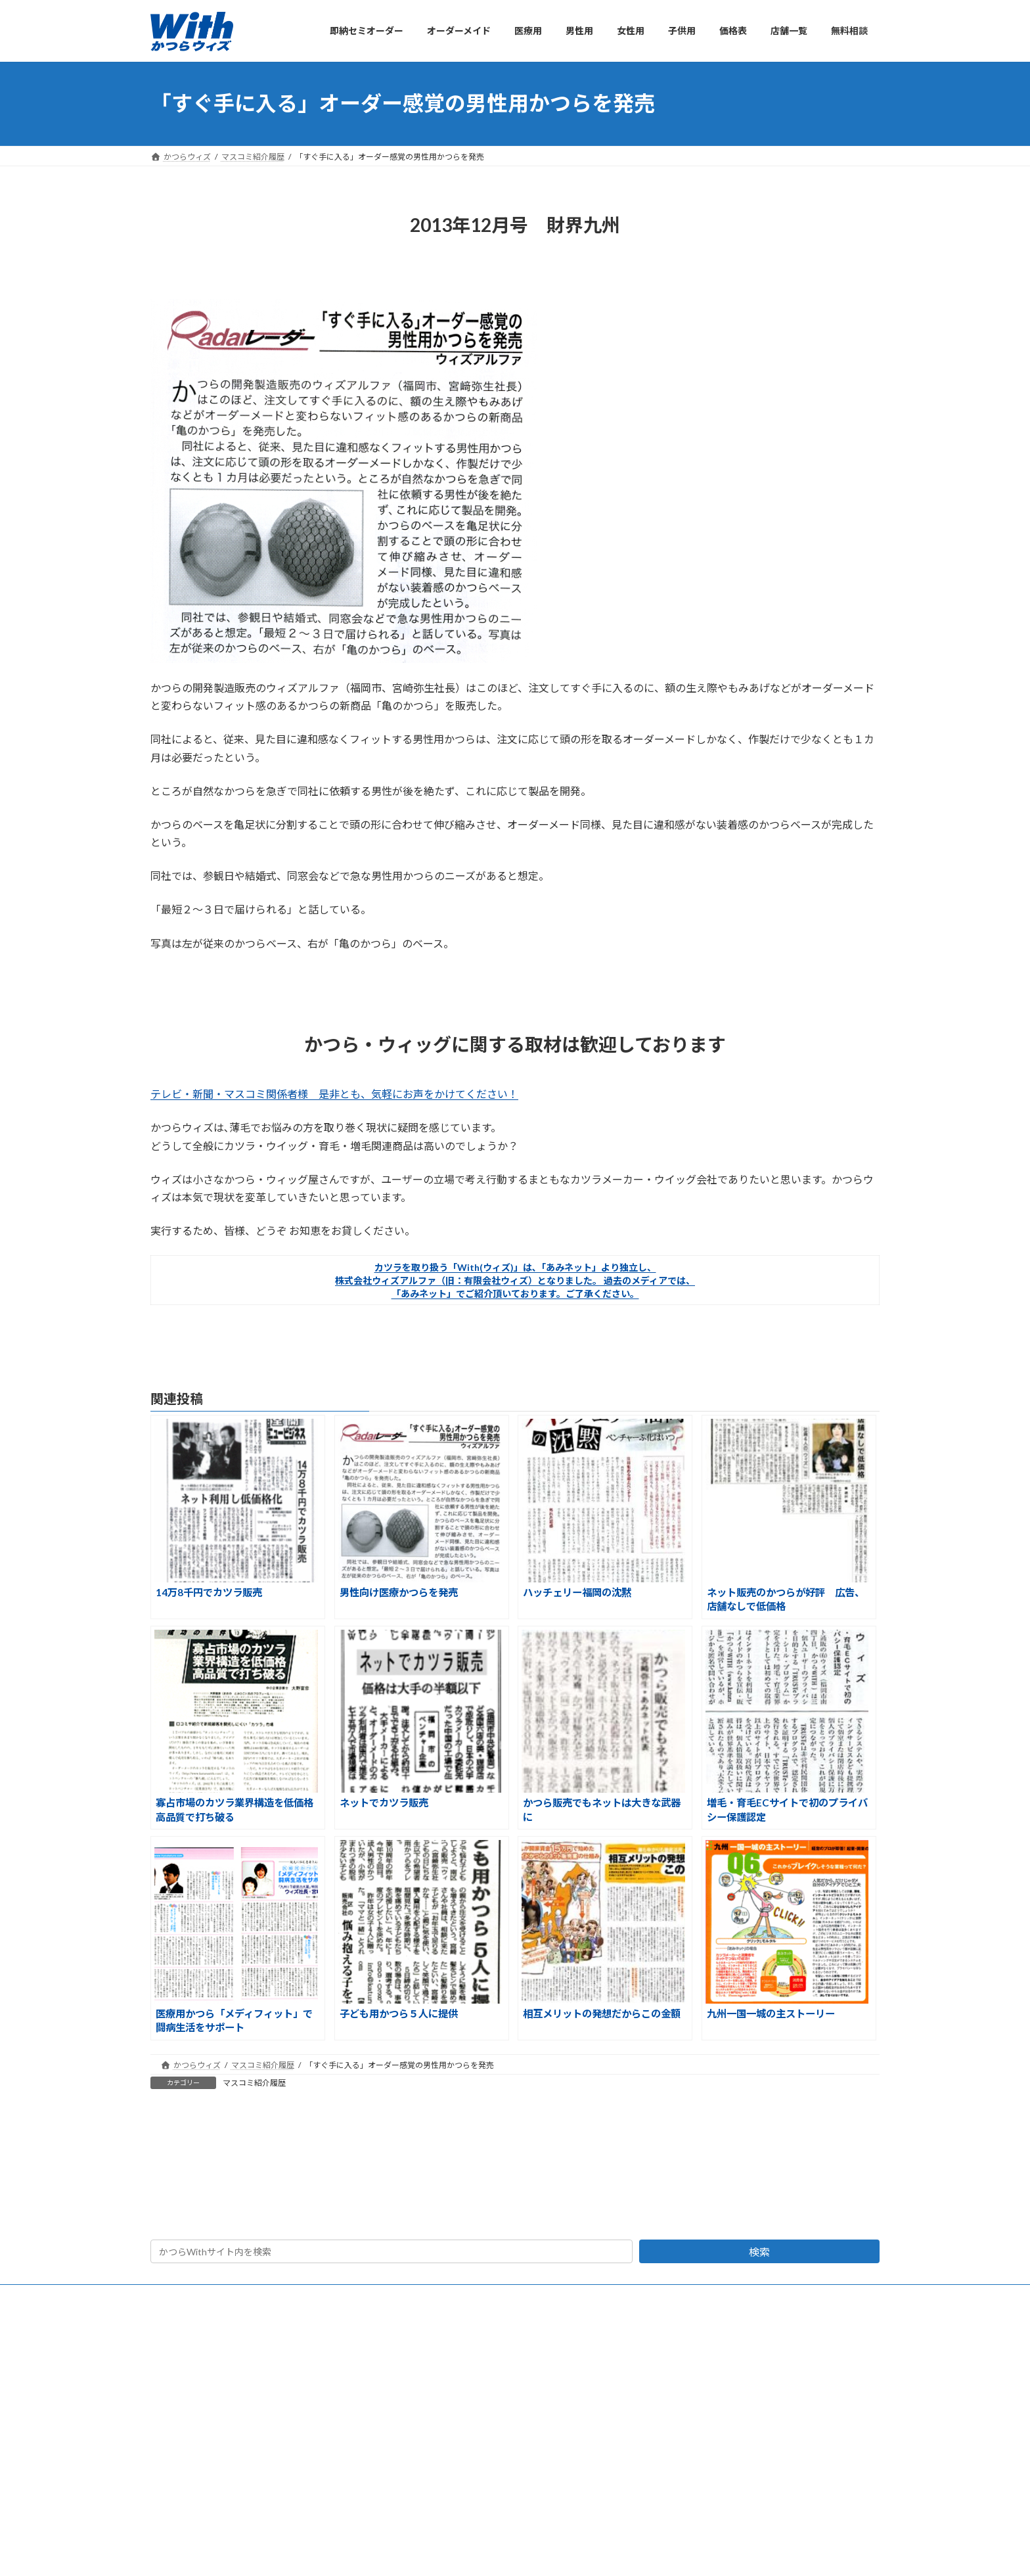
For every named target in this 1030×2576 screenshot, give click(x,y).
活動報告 (735, 2561)
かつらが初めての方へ (385, 2492)
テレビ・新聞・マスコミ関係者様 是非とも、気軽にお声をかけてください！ (334, 1094)
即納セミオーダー (189, 2492)
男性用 (170, 2561)
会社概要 (735, 2492)
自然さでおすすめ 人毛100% (396, 2561)
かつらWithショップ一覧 (764, 2515)
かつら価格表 (369, 2515)
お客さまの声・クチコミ (576, 2492)
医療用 (170, 2538)
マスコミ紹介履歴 (254, 2083)
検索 (759, 2400)
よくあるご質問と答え (385, 2538)
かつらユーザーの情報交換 (580, 2515)
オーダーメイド (185, 2515)
